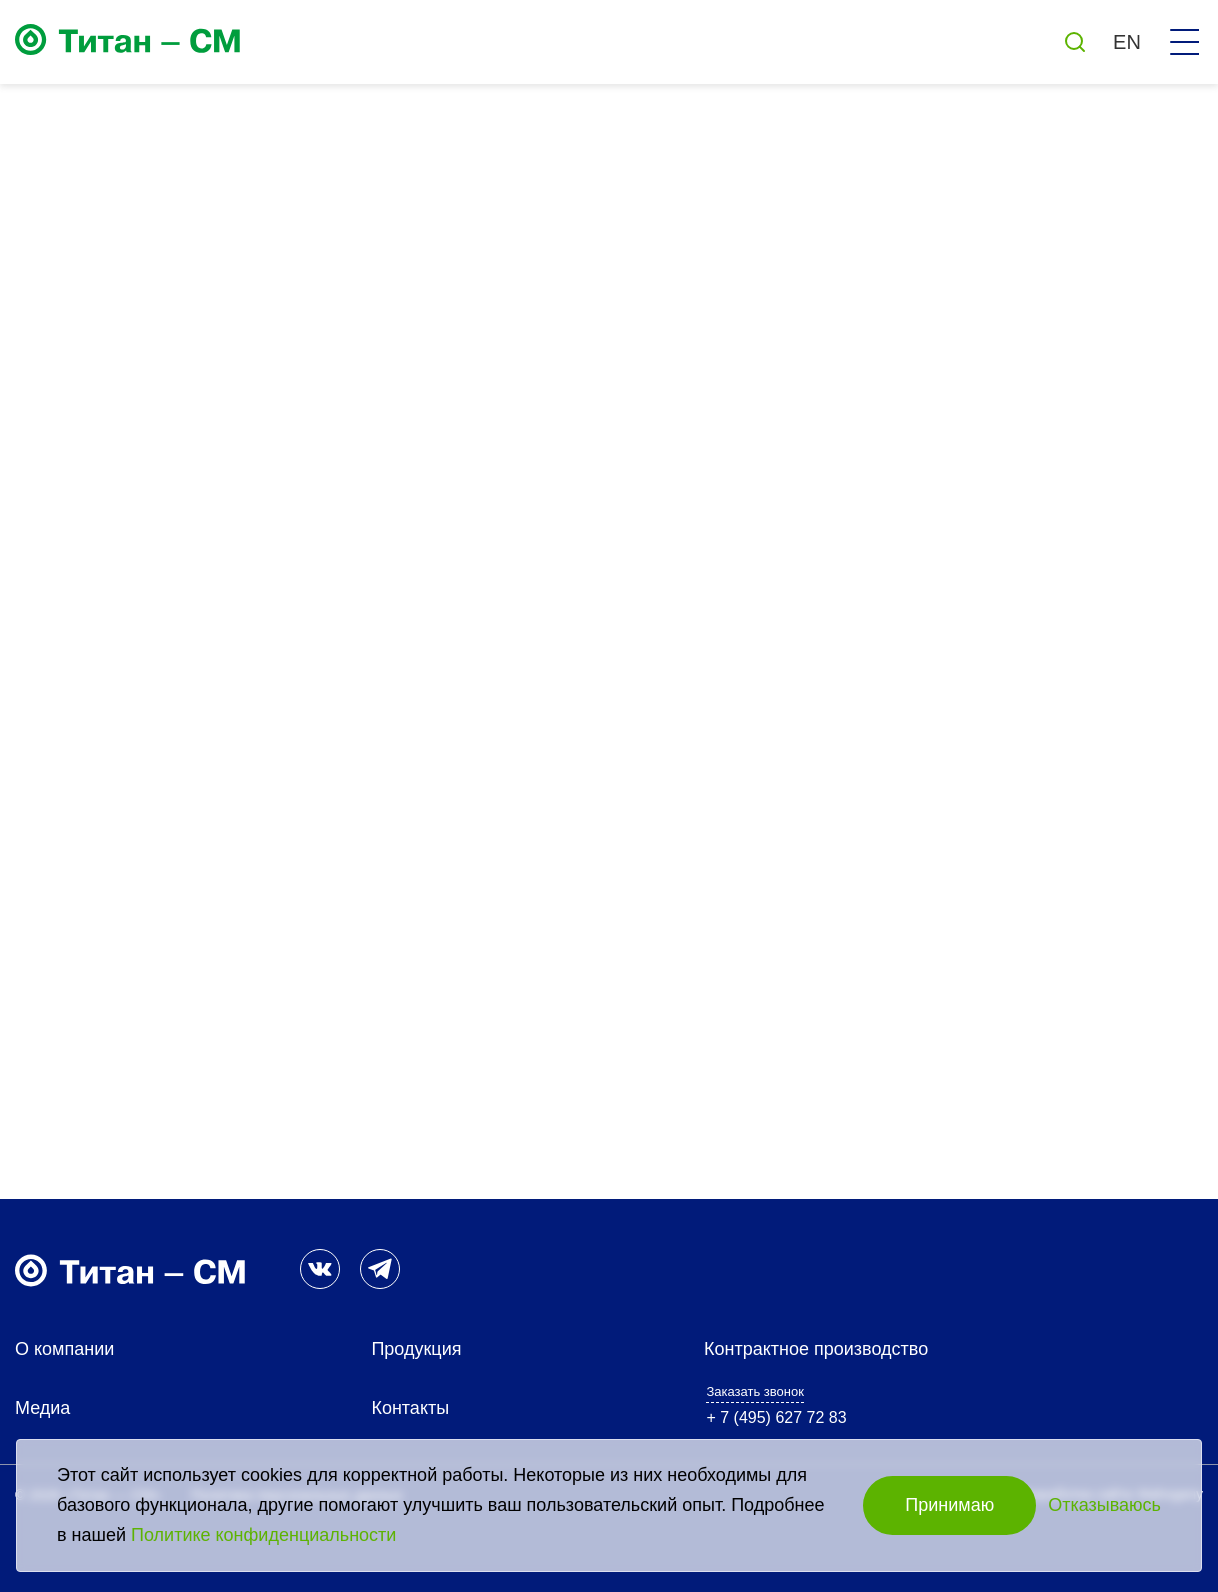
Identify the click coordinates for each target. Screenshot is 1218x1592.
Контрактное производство (816, 1349)
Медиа (42, 1408)
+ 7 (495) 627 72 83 (776, 1417)
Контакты (410, 1408)
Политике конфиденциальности (263, 1535)
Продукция (416, 1349)
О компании (64, 1349)
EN (1127, 42)
